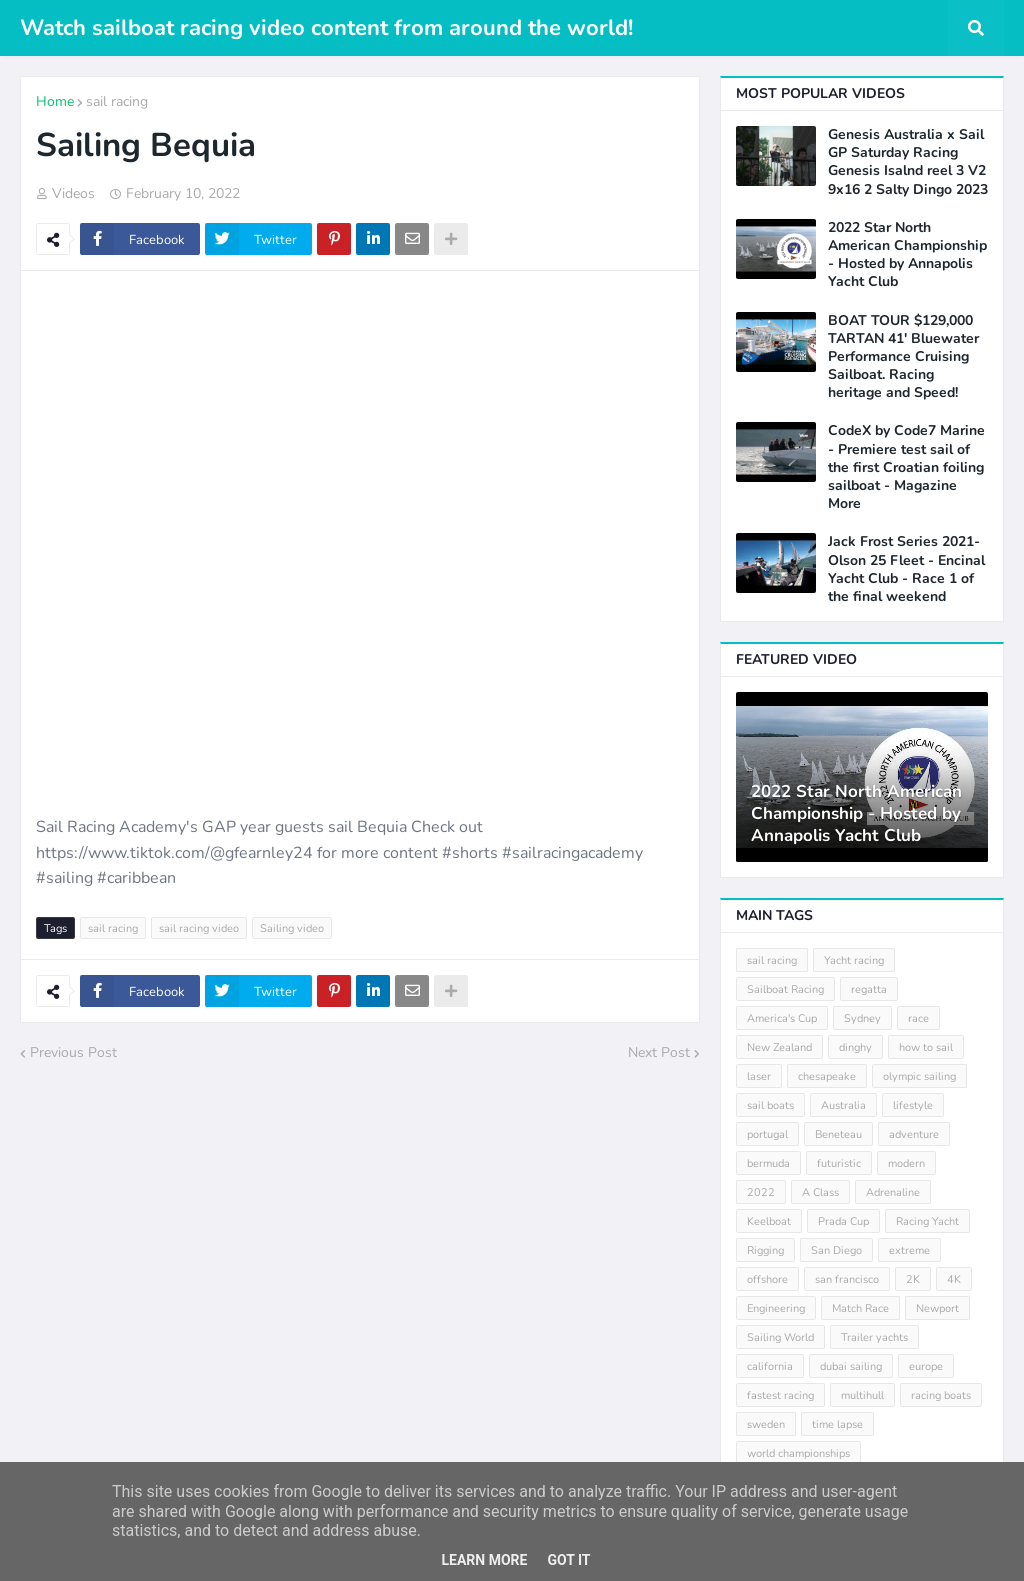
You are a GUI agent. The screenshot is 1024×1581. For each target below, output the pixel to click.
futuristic (839, 1163)
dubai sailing (851, 1366)
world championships (798, 1453)
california (770, 1366)
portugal (767, 1134)
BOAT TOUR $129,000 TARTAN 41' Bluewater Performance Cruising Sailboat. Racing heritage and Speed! (903, 357)
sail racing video (199, 928)
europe (926, 1366)
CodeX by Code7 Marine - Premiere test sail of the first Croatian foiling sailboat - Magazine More (906, 467)
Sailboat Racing (785, 989)
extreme (909, 1250)
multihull (862, 1395)
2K (913, 1279)
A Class (820, 1192)
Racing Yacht (927, 1221)
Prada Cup (843, 1221)
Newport (937, 1308)
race (918, 1018)
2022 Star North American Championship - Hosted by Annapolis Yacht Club (907, 255)
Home (55, 101)
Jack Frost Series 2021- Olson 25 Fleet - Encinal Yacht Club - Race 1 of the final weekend (906, 569)
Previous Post (73, 1052)
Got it (568, 1560)
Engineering (776, 1308)
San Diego (836, 1250)
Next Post (659, 1052)
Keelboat (769, 1221)
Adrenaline (893, 1192)
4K (954, 1279)
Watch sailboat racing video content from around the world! (326, 28)
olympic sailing (919, 1076)
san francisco (847, 1279)
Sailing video (292, 928)
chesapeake (827, 1076)
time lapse (837, 1424)
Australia (843, 1105)
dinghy (855, 1047)
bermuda (768, 1163)
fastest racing (780, 1395)
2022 (761, 1192)
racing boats (941, 1395)
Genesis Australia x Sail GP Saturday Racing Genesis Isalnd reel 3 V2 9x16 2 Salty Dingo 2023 (908, 162)
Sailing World (780, 1337)
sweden (766, 1424)
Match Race (860, 1308)
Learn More (484, 1560)
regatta (869, 989)
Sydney (862, 1018)
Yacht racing (854, 960)
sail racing (117, 101)
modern (906, 1163)
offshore (767, 1279)
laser (759, 1076)
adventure (914, 1134)
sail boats (770, 1105)
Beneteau (838, 1134)
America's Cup (782, 1018)
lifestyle (913, 1105)
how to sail (926, 1047)
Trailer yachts (874, 1337)
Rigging (765, 1250)
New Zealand (779, 1047)
